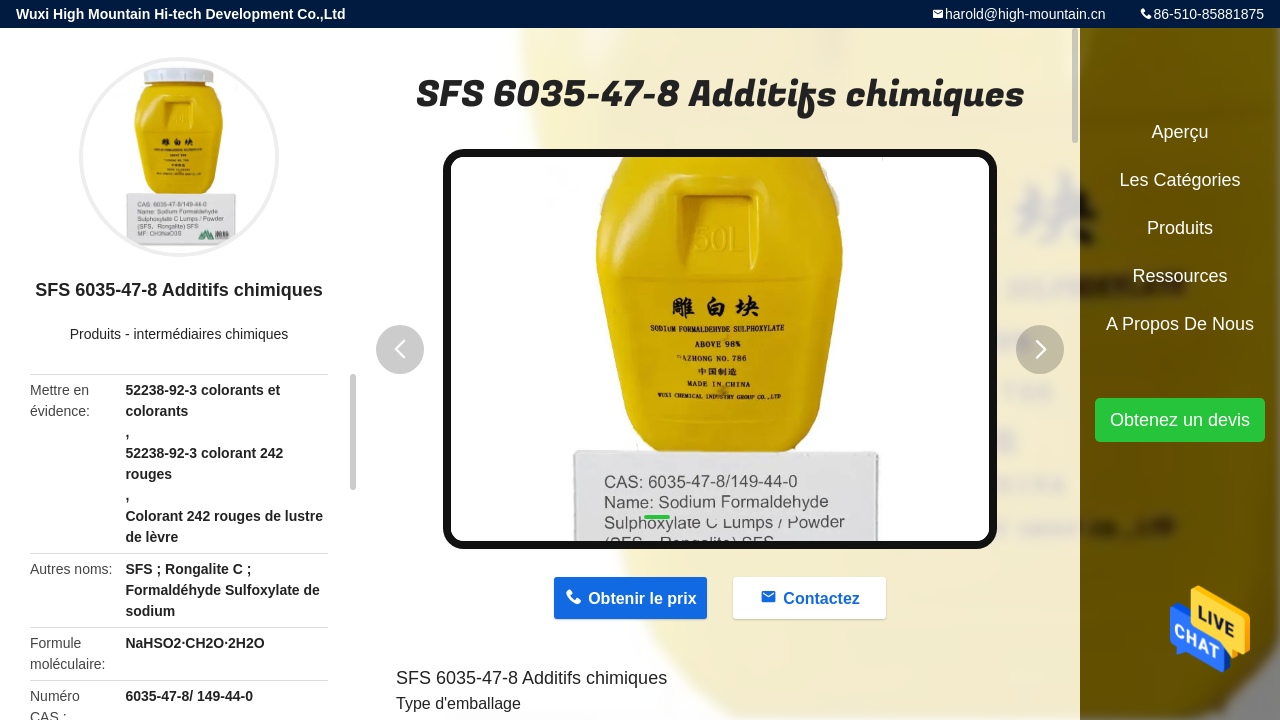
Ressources (1179, 276)
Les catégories (1179, 180)
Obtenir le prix (642, 598)
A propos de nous (1180, 324)
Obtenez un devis (1180, 420)
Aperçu (1179, 132)
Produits (95, 334)
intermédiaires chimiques (210, 334)
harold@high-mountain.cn (1025, 14)
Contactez (821, 598)
